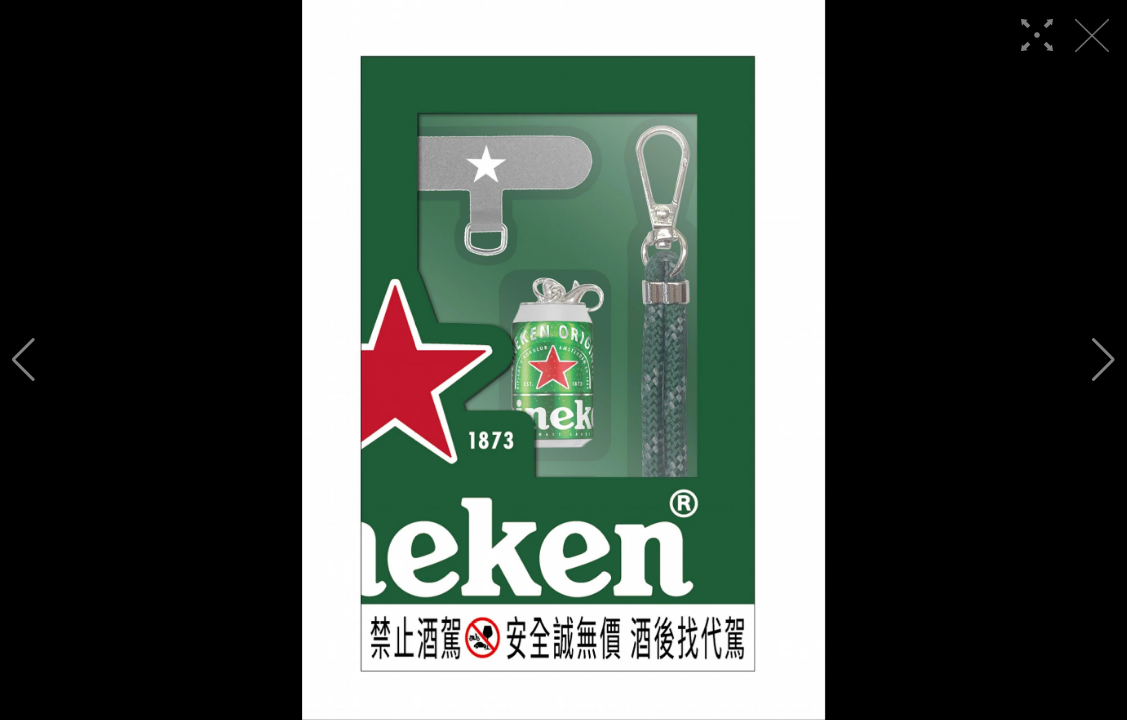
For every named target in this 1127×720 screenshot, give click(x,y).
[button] (23, 360)
